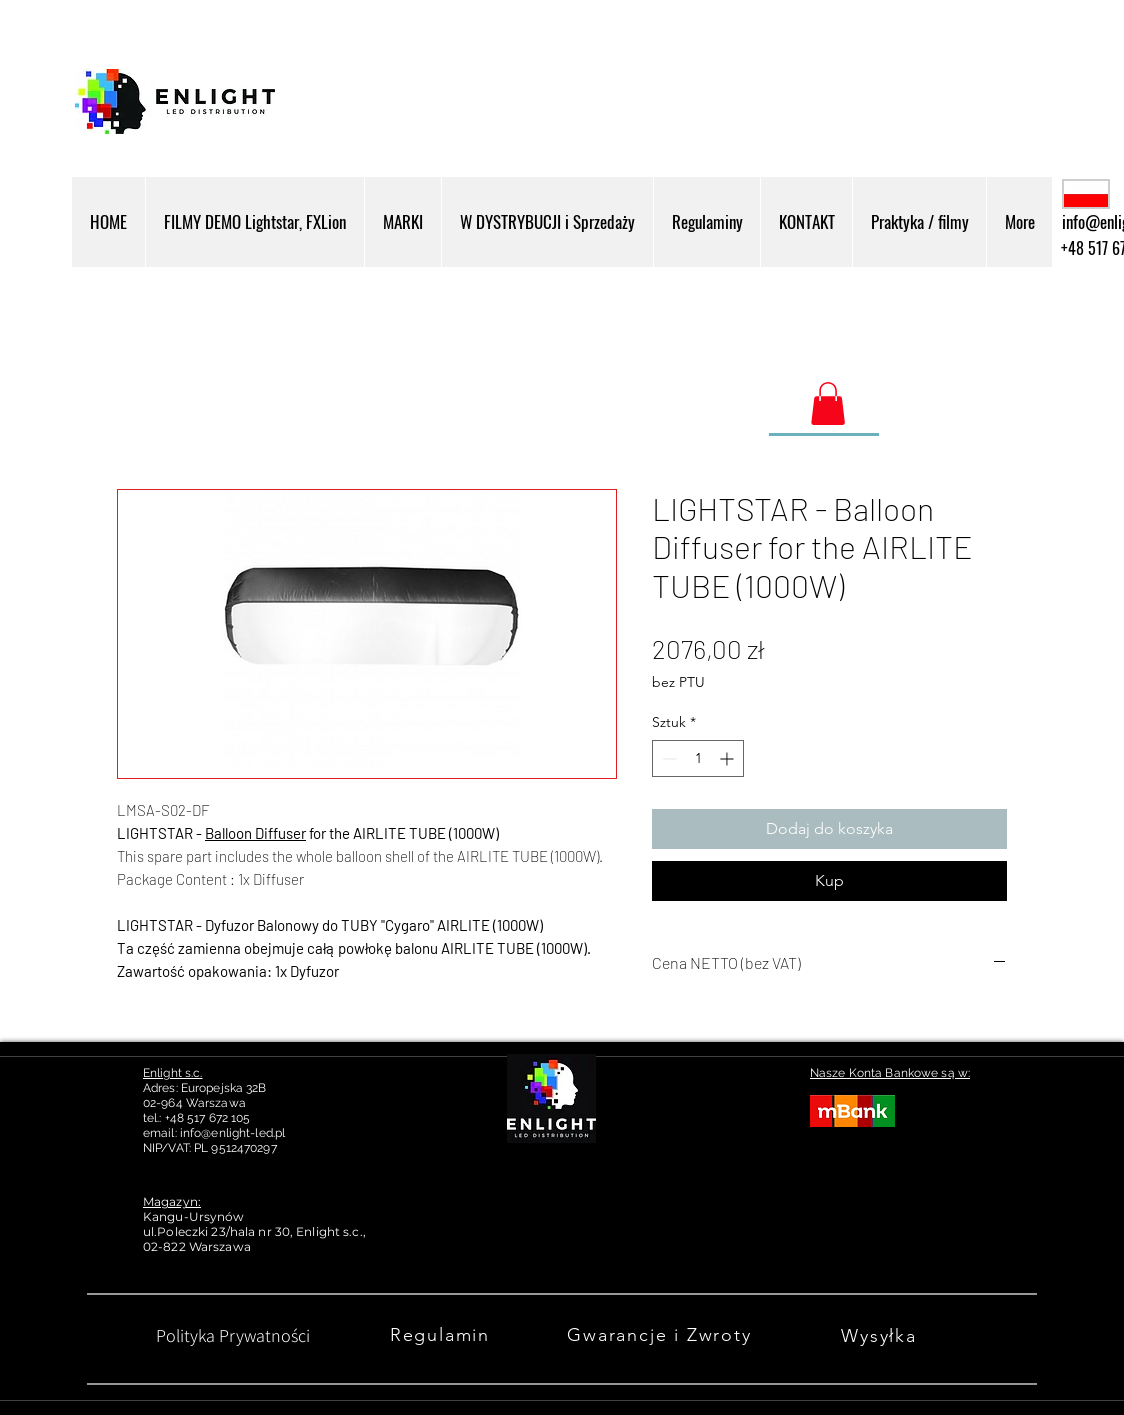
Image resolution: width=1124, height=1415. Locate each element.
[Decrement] (667, 758)
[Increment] (728, 758)
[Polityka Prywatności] (233, 1335)
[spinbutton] (698, 758)
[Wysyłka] (881, 1335)
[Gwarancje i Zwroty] (661, 1335)
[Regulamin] (442, 1335)
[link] (828, 403)
